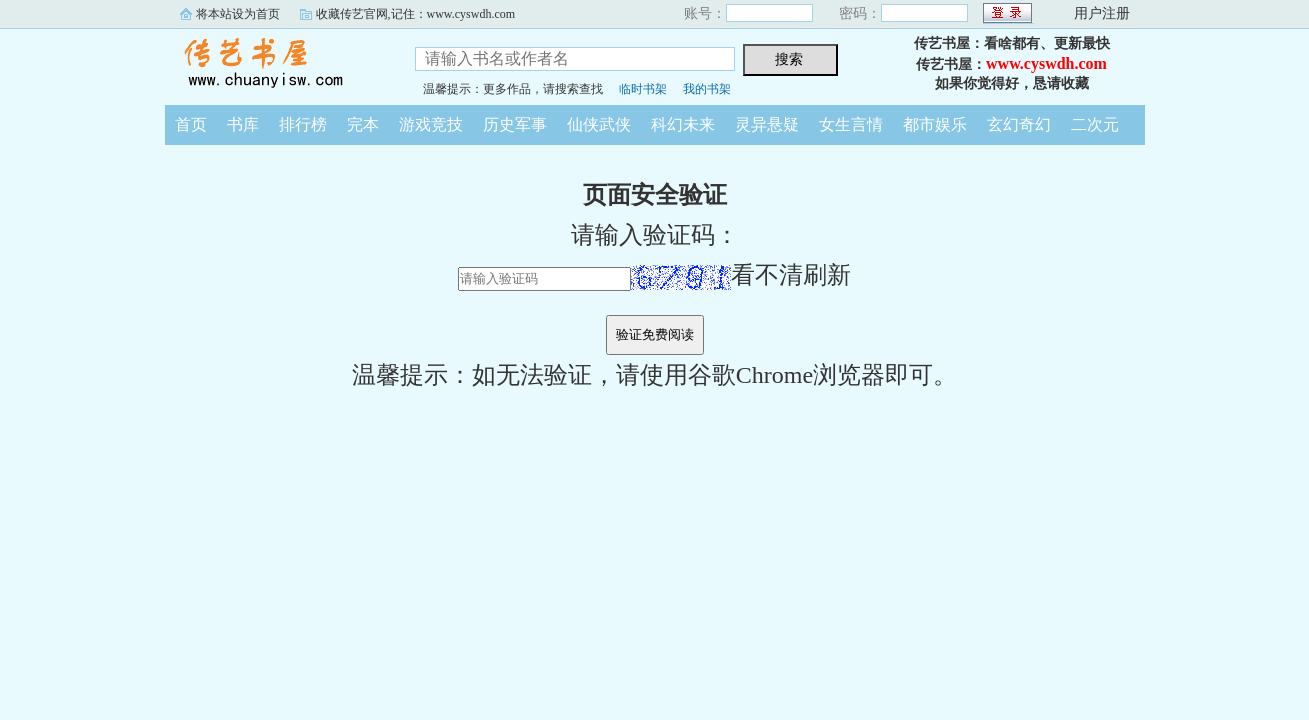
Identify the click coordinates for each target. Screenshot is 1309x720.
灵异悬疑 (767, 124)
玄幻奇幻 (1019, 124)
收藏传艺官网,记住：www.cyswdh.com (416, 14)
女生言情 (851, 124)
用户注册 (1102, 13)
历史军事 (515, 124)
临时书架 (643, 89)
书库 (243, 124)
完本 (363, 124)
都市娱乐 (935, 124)
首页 (191, 124)
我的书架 (707, 89)
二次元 (1095, 124)
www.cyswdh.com (1046, 63)
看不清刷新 (741, 275)
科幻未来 (683, 124)
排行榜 (303, 124)
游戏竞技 (431, 124)
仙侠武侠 (599, 124)
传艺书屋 (275, 64)
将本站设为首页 (238, 14)
